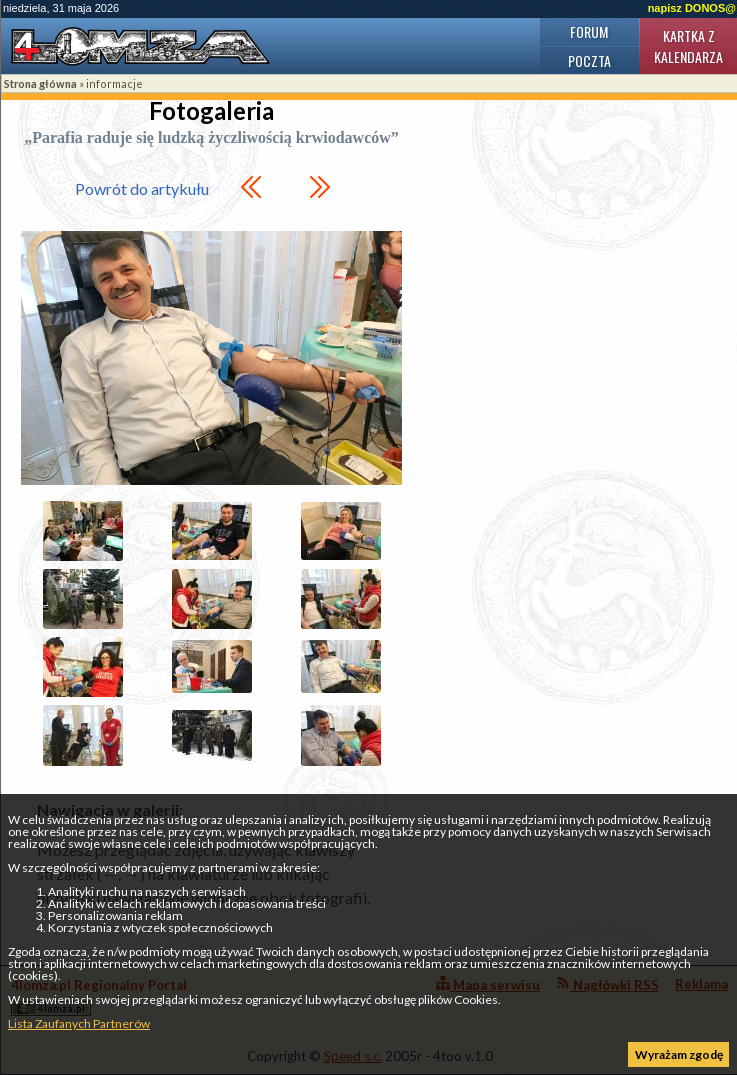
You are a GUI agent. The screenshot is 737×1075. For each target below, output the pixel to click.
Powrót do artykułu (142, 188)
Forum (589, 31)
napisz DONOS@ (692, 8)
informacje (114, 83)
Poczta (589, 60)
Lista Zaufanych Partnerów (79, 1023)
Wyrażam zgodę (679, 1054)
